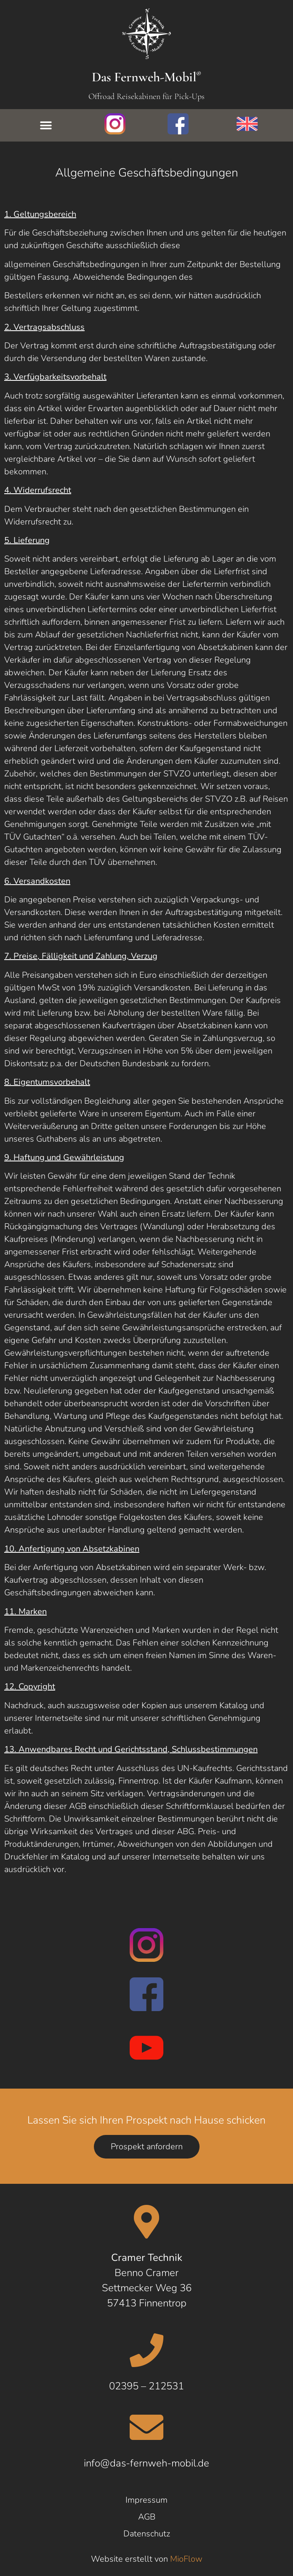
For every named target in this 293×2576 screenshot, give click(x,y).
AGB (146, 2517)
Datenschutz (146, 2533)
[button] (45, 125)
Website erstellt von (146, 2559)
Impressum (146, 2500)
